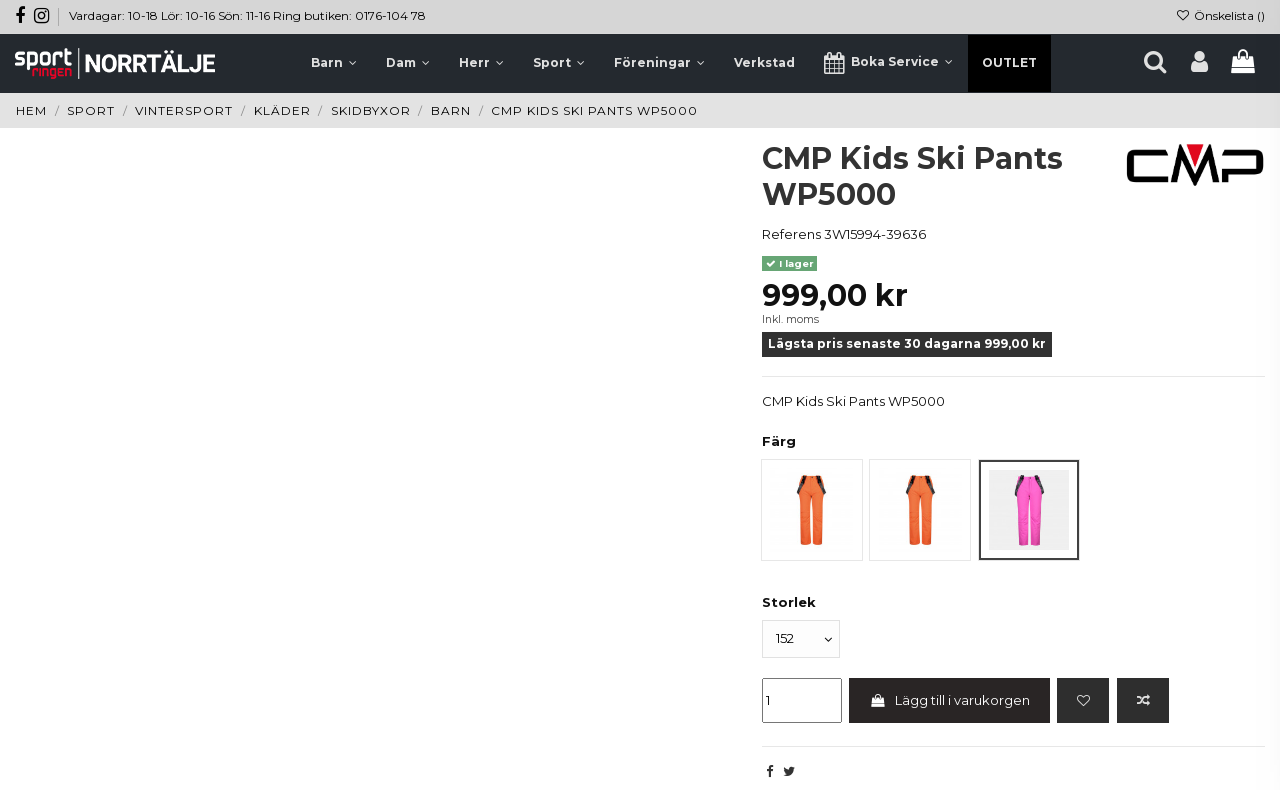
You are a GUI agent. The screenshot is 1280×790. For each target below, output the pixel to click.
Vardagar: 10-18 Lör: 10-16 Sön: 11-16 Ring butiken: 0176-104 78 (247, 15)
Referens (791, 234)
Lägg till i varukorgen (949, 700)
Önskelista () (1220, 15)
